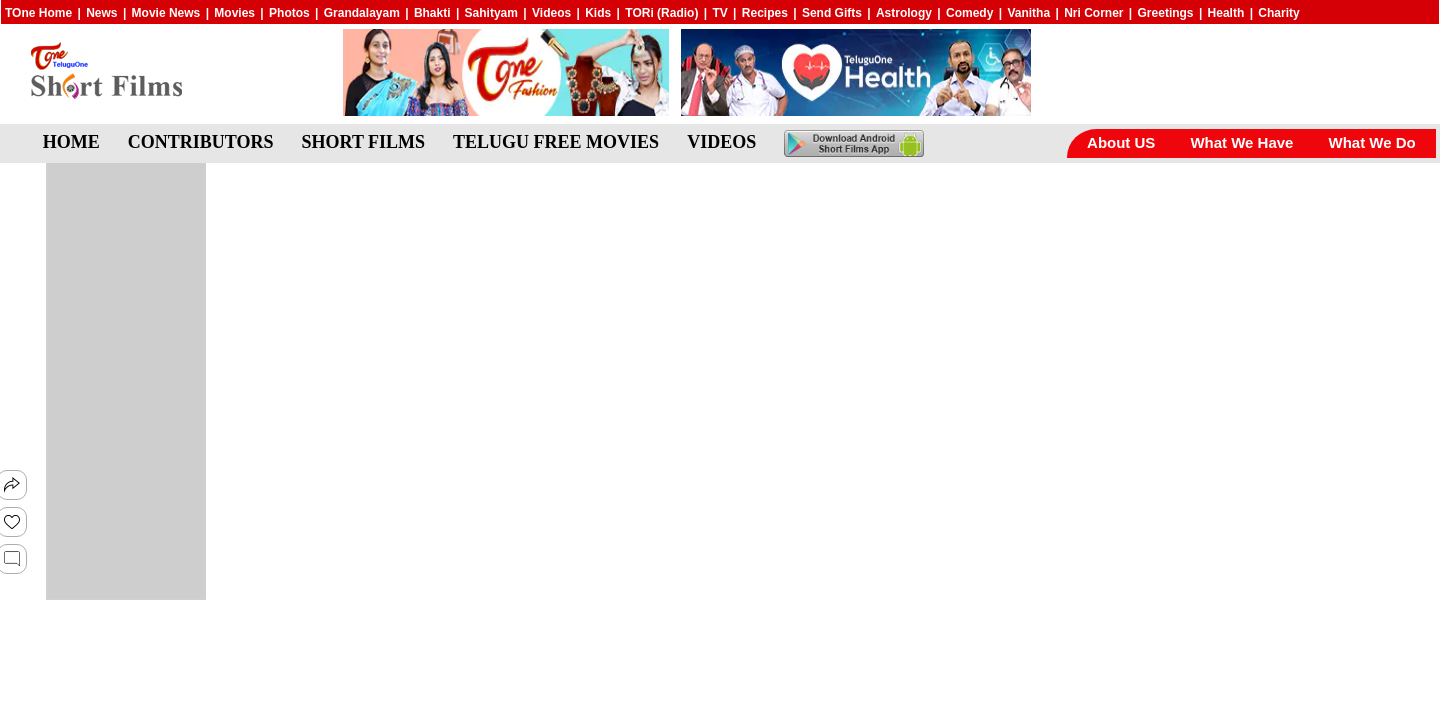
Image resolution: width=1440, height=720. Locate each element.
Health (1226, 13)
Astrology (904, 13)
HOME (71, 142)
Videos (551, 13)
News (101, 13)
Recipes (765, 13)
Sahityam (491, 13)
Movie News (166, 13)
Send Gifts (832, 13)
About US (1121, 142)
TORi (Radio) (661, 13)
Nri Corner (1093, 13)
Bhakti (432, 13)
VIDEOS (721, 142)
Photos (289, 13)
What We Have (1241, 142)
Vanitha (1028, 13)
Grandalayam (362, 13)
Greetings (1166, 13)
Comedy (969, 13)
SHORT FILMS (364, 142)
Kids (598, 13)
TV (719, 13)
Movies (234, 13)
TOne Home (38, 13)
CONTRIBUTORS (201, 142)
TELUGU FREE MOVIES (556, 142)
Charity (1278, 13)
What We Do (1371, 142)
